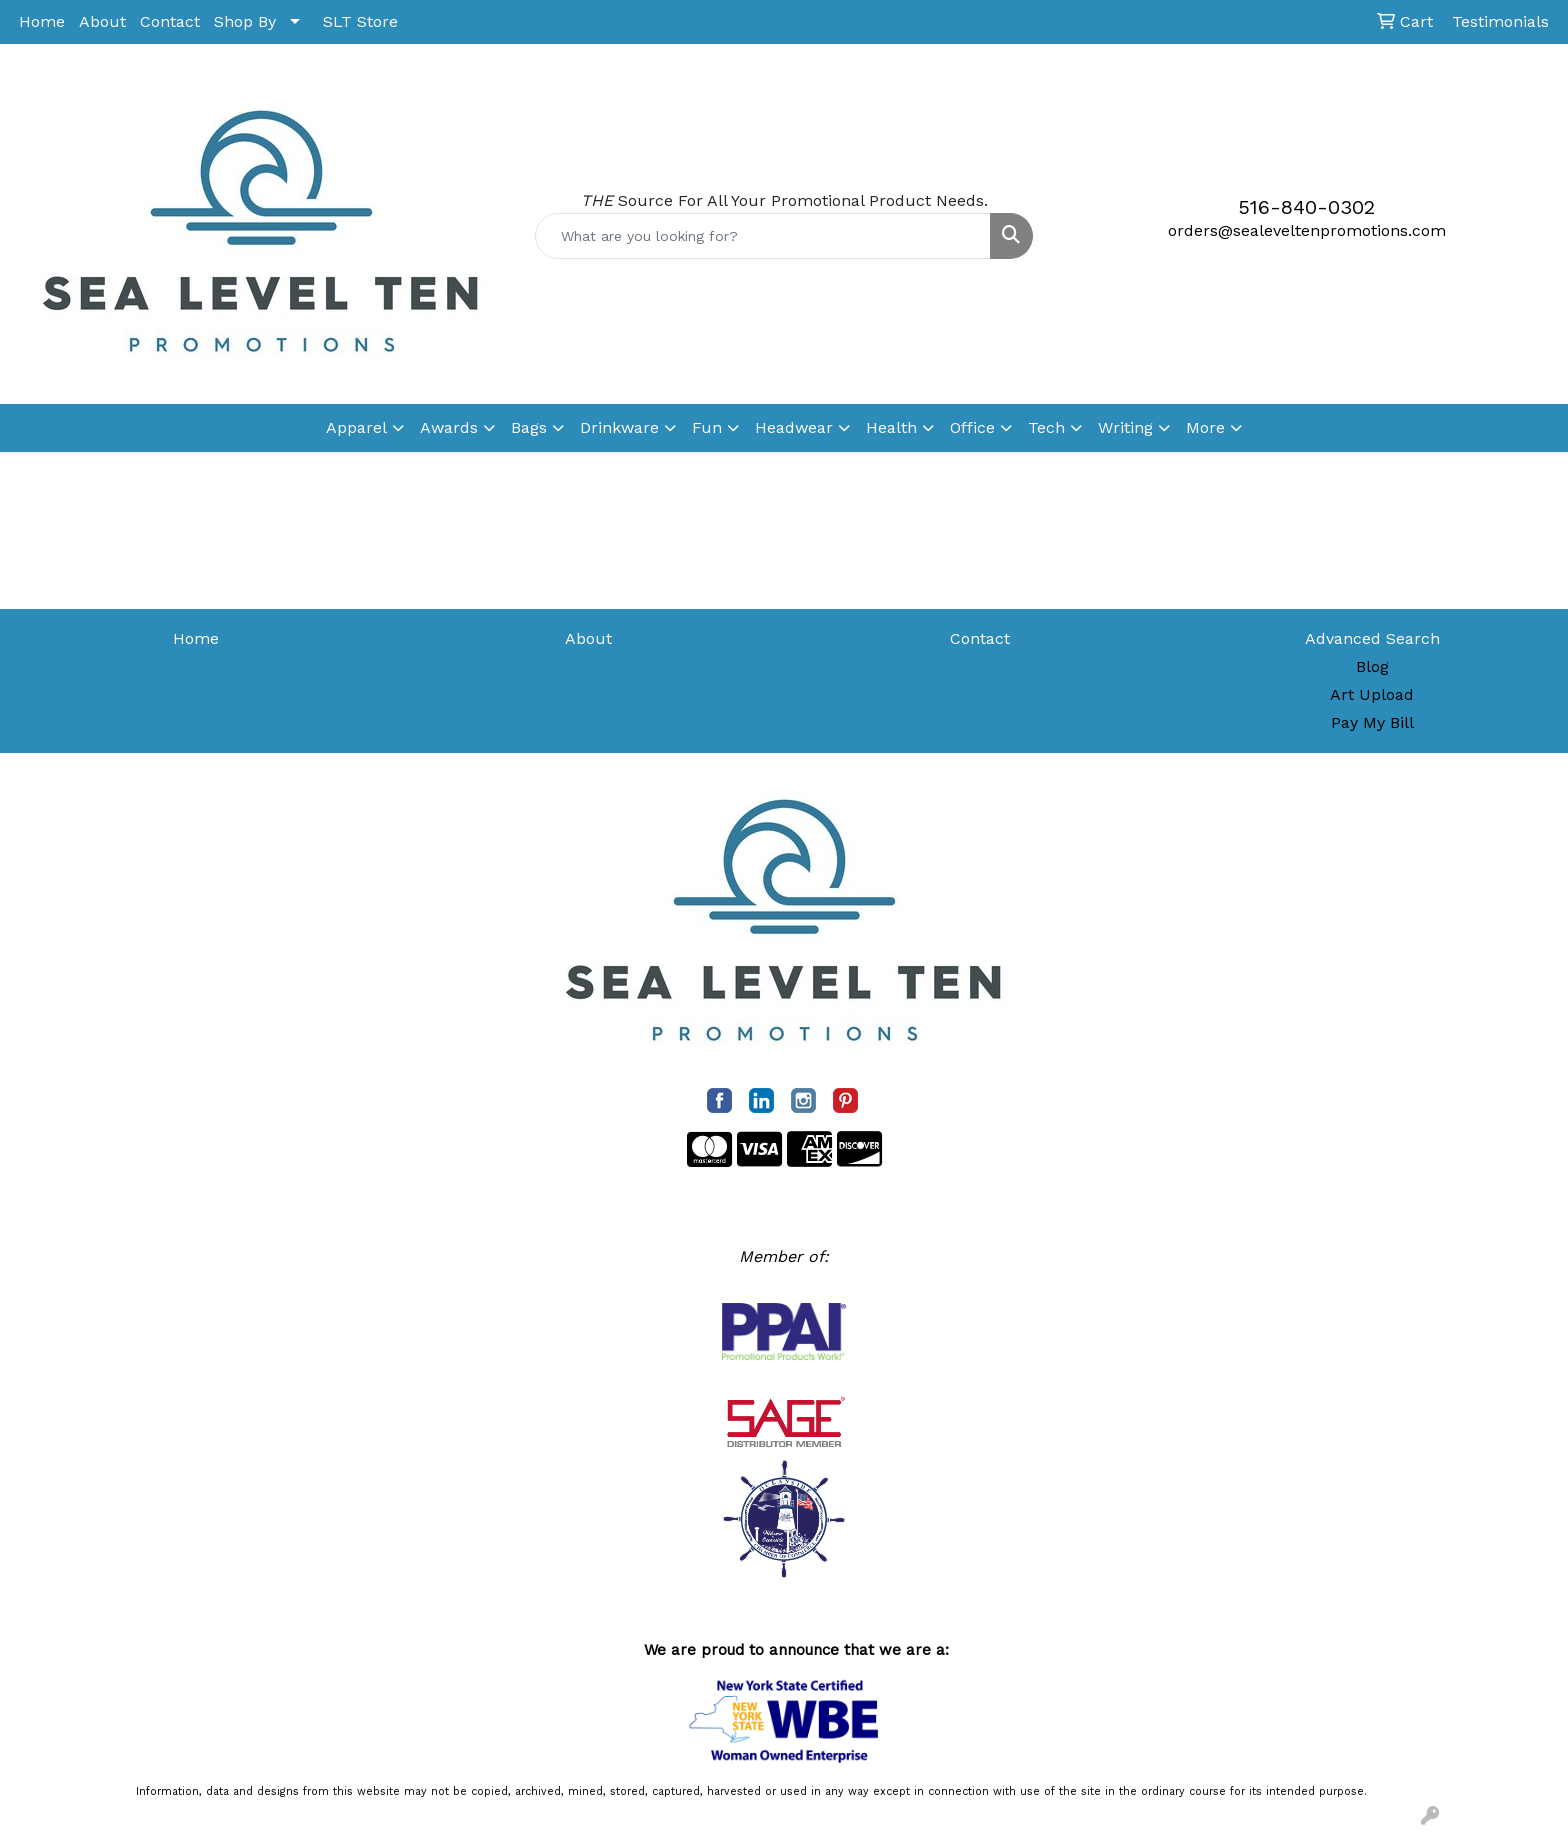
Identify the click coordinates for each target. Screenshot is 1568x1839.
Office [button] (972, 427)
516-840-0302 (1306, 207)
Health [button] (891, 427)
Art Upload (1372, 694)
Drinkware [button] (619, 427)
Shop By (245, 21)
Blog (1372, 666)
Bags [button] (529, 427)
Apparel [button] (356, 427)
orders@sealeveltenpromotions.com (1307, 230)
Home (42, 21)
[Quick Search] (763, 236)
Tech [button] (1046, 427)
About (102, 21)
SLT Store (360, 21)
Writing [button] (1125, 427)
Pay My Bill (1372, 722)
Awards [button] (449, 427)
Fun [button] (707, 427)
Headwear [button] (794, 427)
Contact (170, 21)
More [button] (1205, 427)
